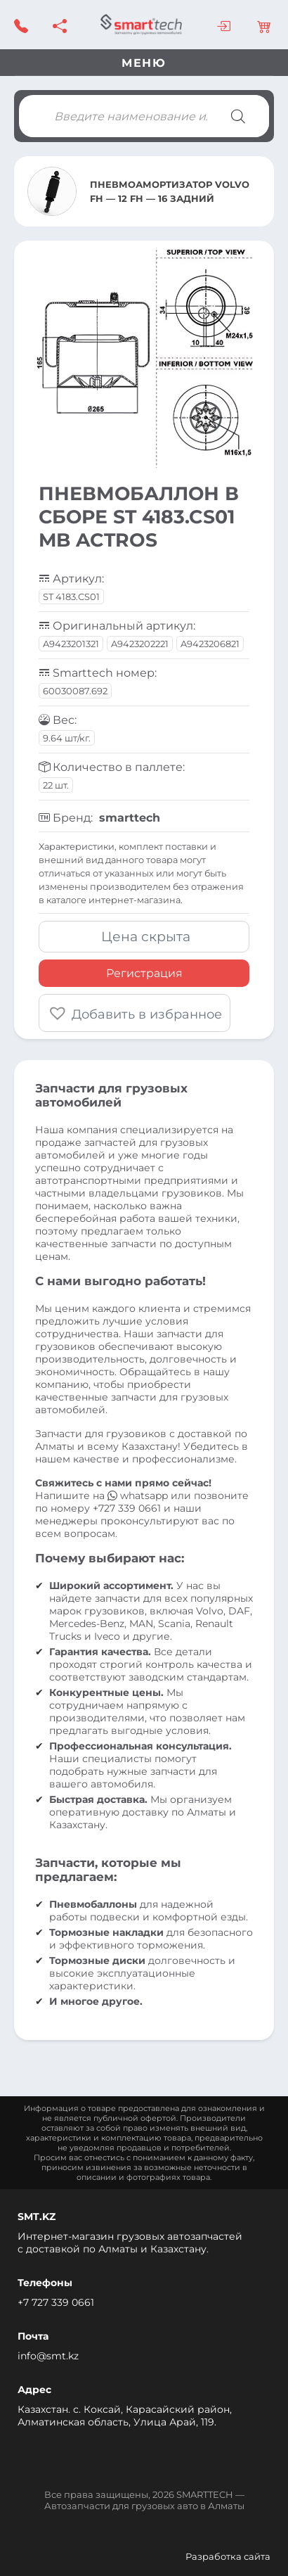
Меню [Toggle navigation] (144, 63)
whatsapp (139, 1495)
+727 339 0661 (127, 1508)
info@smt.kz (48, 2355)
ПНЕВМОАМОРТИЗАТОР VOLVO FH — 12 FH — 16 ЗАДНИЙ (169, 191)
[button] (134, 1013)
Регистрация (144, 973)
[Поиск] (238, 116)
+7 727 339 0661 (56, 2302)
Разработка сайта (227, 2556)
